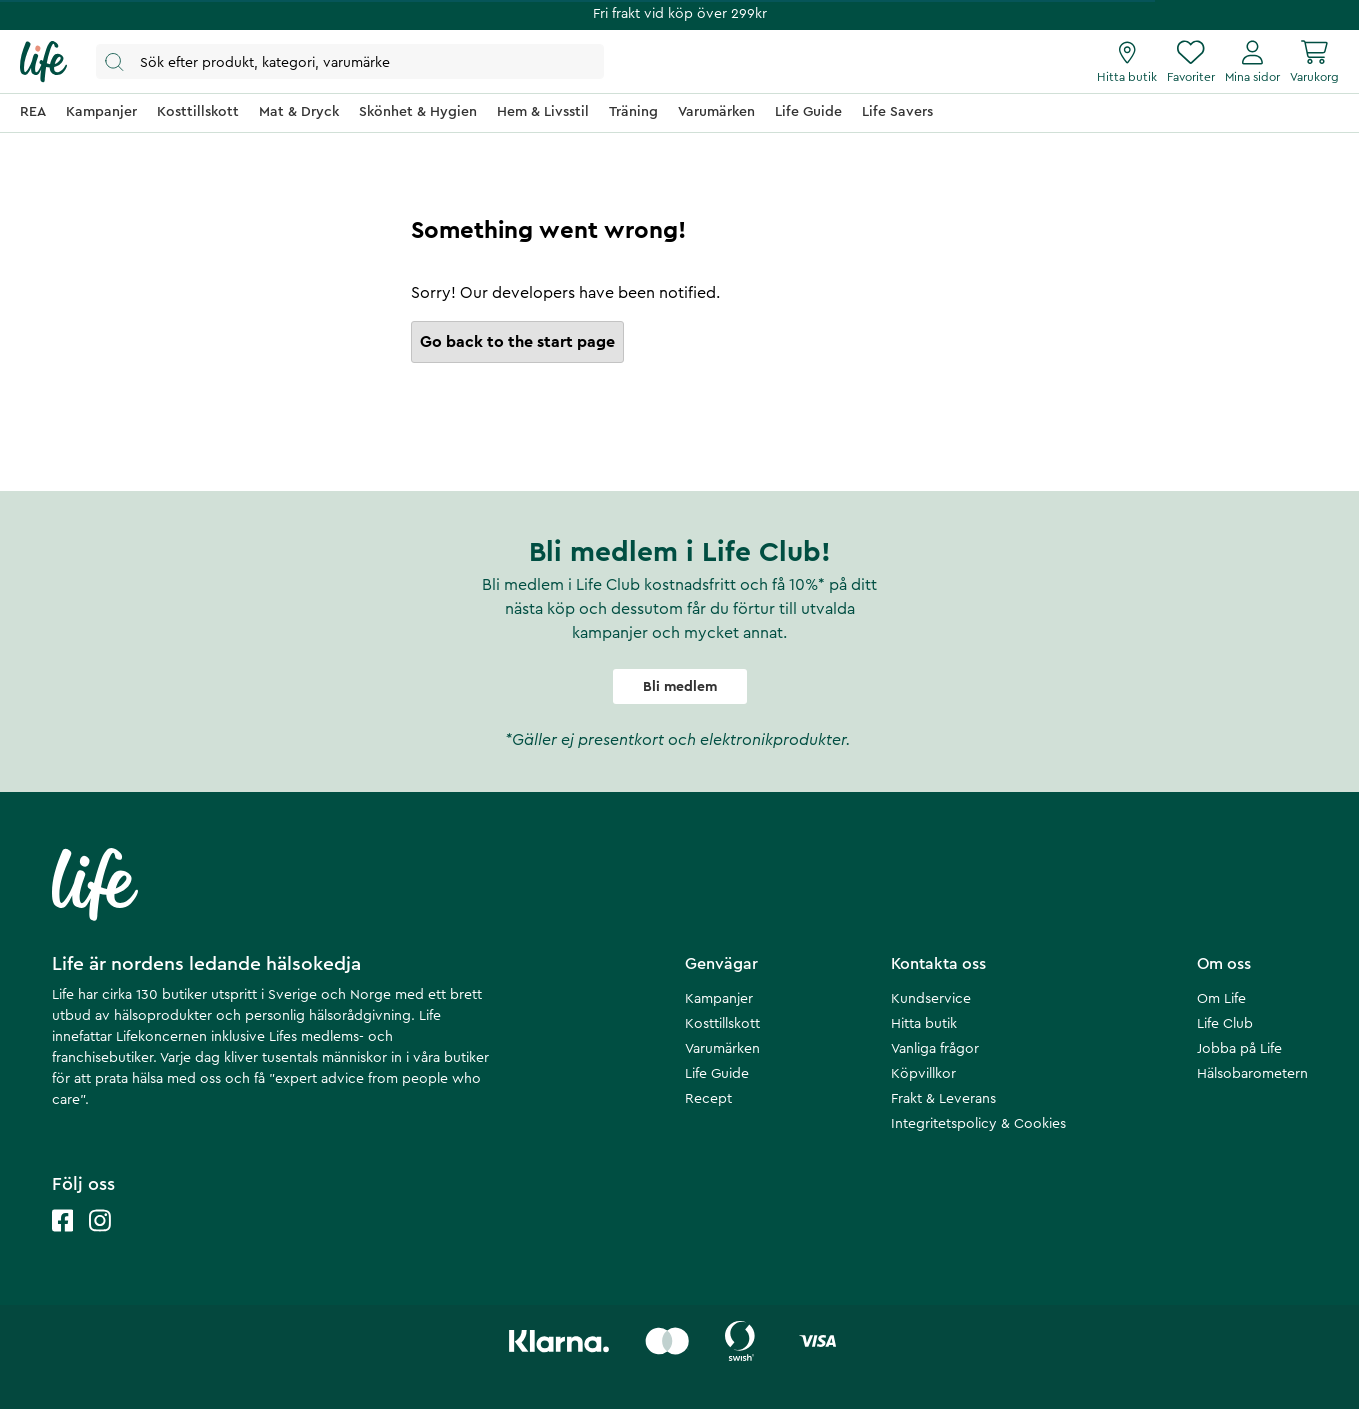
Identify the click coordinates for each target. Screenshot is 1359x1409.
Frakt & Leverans (943, 1099)
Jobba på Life (1239, 1049)
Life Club (1225, 1024)
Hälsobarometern (1252, 1074)
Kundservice (931, 999)
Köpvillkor (923, 1074)
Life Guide (717, 1074)
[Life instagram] (100, 1240)
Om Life (1221, 999)
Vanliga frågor (935, 1049)
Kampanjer (719, 999)
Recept (708, 1099)
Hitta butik (924, 1024)
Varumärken (722, 1049)
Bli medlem (680, 687)
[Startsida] (43, 62)
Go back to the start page (517, 342)
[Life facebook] (63, 1240)
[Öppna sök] (350, 61)
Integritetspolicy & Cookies (978, 1124)
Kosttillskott (722, 1024)
